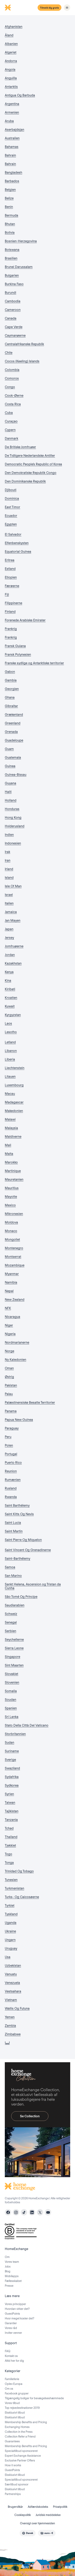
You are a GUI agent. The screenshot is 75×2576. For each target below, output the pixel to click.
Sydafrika (12, 1777)
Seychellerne (14, 1639)
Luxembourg (14, 1085)
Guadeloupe (14, 740)
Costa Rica (13, 404)
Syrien (9, 1794)
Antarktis (11, 87)
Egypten (11, 524)
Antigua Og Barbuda (20, 95)
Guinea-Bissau (15, 775)
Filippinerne (13, 603)
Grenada (11, 732)
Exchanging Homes (17, 2427)
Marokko (11, 1162)
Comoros (12, 378)
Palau (9, 1394)
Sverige (10, 1760)
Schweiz (11, 1614)
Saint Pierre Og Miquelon (23, 1540)
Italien (9, 903)
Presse (9, 2285)
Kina (8, 980)
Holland (10, 800)
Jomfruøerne (14, 946)
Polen (9, 1445)
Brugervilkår (15, 2506)
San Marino (13, 1576)
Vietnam (11, 2000)
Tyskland (11, 1914)
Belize (9, 198)
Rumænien (13, 1480)
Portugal (11, 1454)
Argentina (12, 104)
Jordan (10, 955)
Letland (10, 1042)
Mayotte (11, 1197)
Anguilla (11, 78)
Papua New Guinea (19, 1420)
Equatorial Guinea (18, 551)
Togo (8, 1854)
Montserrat (13, 1257)
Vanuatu (11, 1974)
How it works (13, 2465)
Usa (7, 1957)
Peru (8, 1437)
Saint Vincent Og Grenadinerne (28, 1550)
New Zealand (14, 1299)
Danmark (11, 438)
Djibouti (10, 490)
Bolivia (10, 232)
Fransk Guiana (15, 646)
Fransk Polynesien (18, 654)
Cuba (9, 413)
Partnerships (13, 2494)
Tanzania (11, 1820)
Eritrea (9, 560)
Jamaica (11, 912)
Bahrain (10, 155)
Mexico (10, 1205)
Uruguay (11, 1948)
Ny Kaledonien (15, 1360)
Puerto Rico (13, 1462)
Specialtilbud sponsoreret (21, 2450)
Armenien (12, 112)
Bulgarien (12, 275)
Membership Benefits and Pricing (26, 2422)
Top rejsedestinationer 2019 (22, 2407)
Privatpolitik (60, 2506)
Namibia (11, 1282)
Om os (9, 2388)
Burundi (10, 292)
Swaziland (12, 1768)
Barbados (12, 181)
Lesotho (11, 1032)
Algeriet (10, 52)
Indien (9, 835)
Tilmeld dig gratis (49, 7)
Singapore (12, 1657)
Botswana (12, 250)
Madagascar (14, 1102)
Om (7, 2257)
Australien (12, 138)
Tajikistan (11, 1811)
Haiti (8, 792)
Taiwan (10, 1802)
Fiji (7, 594)
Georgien (12, 689)
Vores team (12, 2261)
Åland (9, 35)
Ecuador (11, 516)
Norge (9, 1351)
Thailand (11, 1837)
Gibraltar (11, 706)
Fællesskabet (13, 2281)
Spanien (11, 1708)
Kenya (9, 972)
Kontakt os (11, 2356)
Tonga (9, 1863)
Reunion (11, 1471)
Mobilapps (12, 2276)
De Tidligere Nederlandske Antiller (30, 455)
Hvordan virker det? (17, 2308)
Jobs (8, 2266)
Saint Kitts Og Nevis (19, 1514)
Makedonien (14, 1111)
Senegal (11, 1622)
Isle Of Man (13, 886)
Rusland (11, 1488)
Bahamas (11, 147)
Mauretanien (14, 1179)
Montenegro (14, 1248)
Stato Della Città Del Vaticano (26, 1725)
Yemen (10, 2017)
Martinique (13, 1171)
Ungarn (10, 1940)
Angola (10, 69)
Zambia (10, 2026)
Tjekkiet (10, 1845)
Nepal (9, 1291)
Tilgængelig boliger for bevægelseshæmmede (34, 2398)
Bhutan (10, 224)
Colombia (12, 370)
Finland (10, 612)
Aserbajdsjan (14, 129)
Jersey (9, 938)
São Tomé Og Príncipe (21, 1597)
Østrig (9, 1377)
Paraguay (12, 1428)
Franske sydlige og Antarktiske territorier (34, 663)
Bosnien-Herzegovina (21, 241)
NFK (8, 1308)
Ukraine (10, 1931)
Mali (8, 1145)
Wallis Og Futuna (17, 2008)
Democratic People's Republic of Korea (33, 464)
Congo (10, 387)
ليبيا (7, 2043)
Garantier (11, 2323)
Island (9, 877)
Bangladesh (13, 172)
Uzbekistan (13, 1965)
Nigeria (10, 1334)
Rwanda (11, 1497)
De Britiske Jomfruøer (20, 447)
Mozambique (14, 1265)
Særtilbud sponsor (16, 2484)
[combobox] (28, 2533)
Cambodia (12, 301)
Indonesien (13, 843)
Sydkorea (12, 1785)
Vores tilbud (12, 2403)
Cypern (10, 430)
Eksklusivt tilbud (15, 2412)
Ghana (10, 697)
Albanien (11, 44)
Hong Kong (13, 817)
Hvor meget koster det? (19, 2318)
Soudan (10, 1700)
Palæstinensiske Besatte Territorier (30, 1402)
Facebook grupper (17, 2393)
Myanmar (12, 1274)
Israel (9, 895)
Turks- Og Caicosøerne (22, 1897)
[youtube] (48, 2212)
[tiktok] (24, 2212)
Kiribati (10, 989)
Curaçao (11, 421)
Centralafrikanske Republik (24, 344)
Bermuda (11, 215)
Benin (9, 207)
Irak (7, 852)
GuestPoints (12, 2313)
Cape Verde (13, 327)
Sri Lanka (11, 1717)
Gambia (11, 680)
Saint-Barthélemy (17, 1558)
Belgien (10, 190)
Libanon (11, 1051)
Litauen (10, 1076)
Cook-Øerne (14, 395)
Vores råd (11, 2328)
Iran (7, 860)
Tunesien (11, 1880)
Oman (9, 1368)
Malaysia (11, 1128)
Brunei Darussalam (19, 267)
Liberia (10, 1059)
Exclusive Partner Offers (20, 2460)
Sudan (9, 1742)
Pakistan (11, 1385)
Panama (11, 1411)
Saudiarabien (14, 1605)
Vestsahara (13, 1991)
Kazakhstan (13, 963)
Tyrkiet (9, 1905)
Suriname (12, 1751)
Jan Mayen (12, 920)
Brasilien (11, 258)
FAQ (7, 2351)
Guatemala (13, 757)
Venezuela (12, 1983)
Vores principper (15, 2304)
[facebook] (8, 2212)
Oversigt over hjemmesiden (37, 2523)
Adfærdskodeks (38, 2506)
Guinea (10, 766)
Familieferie (12, 2379)
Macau (10, 1094)
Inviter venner (13, 2332)
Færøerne (12, 586)
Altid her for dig (14, 2360)
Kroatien (11, 998)
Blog (7, 2271)
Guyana (10, 783)
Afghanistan (13, 27)
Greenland (12, 723)
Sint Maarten (14, 1665)
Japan (9, 929)
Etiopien (11, 577)
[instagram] (16, 2212)
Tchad (9, 1828)
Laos (8, 1023)
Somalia (11, 1691)
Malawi (10, 1119)
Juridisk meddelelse (48, 2515)
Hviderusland (14, 826)
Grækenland (14, 714)
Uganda (10, 1923)
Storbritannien (15, 1734)
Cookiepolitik (22, 2515)
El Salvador (13, 534)
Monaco (11, 1231)
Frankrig (11, 629)
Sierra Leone (14, 1648)
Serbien (10, 1631)
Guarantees (12, 2441)
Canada (10, 318)
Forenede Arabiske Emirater (25, 620)
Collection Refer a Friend (20, 2436)
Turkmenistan (14, 1888)
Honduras (12, 809)
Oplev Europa (13, 2383)
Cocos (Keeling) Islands (22, 361)
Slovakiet (11, 1674)
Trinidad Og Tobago (19, 1871)
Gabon (10, 672)
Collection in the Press (19, 2431)
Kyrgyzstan (13, 1015)
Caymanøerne (15, 335)
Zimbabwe (13, 2034)
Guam (9, 749)
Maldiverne (13, 1136)
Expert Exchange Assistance (23, 2455)
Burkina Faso (14, 284)
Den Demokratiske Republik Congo (30, 473)
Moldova (11, 1222)
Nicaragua (12, 1317)
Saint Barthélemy (17, 1505)
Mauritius (12, 1188)
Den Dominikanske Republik (25, 481)
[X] (40, 2212)
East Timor (12, 507)
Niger (9, 1325)
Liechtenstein (14, 1068)
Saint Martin (14, 1531)
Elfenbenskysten (17, 543)
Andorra (11, 61)
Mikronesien (14, 1214)
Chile (8, 353)
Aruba (9, 121)
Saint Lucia (13, 1523)
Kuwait (10, 1006)
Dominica (12, 498)
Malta (9, 1154)
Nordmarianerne (17, 1342)
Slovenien (12, 1682)
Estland (10, 569)
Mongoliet (12, 1239)
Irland (9, 869)
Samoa (10, 1567)
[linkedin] (32, 2212)
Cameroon (13, 310)
